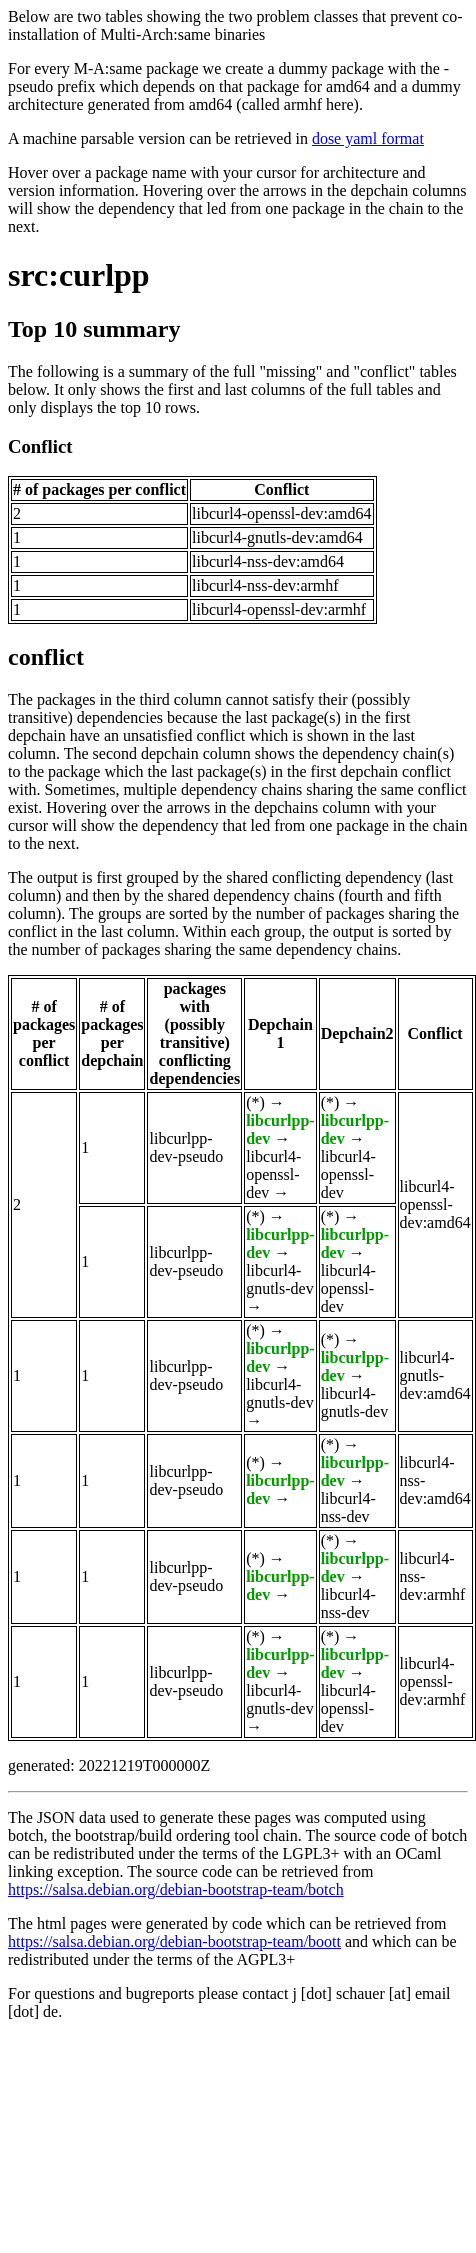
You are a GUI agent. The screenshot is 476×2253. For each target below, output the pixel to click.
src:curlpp (79, 275)
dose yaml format (368, 138)
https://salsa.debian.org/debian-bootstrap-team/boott (174, 1941)
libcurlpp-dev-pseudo (186, 1147)
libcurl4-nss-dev (348, 1507)
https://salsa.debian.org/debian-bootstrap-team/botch (176, 1889)
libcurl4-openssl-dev (273, 1174)
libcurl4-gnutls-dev (280, 1279)
